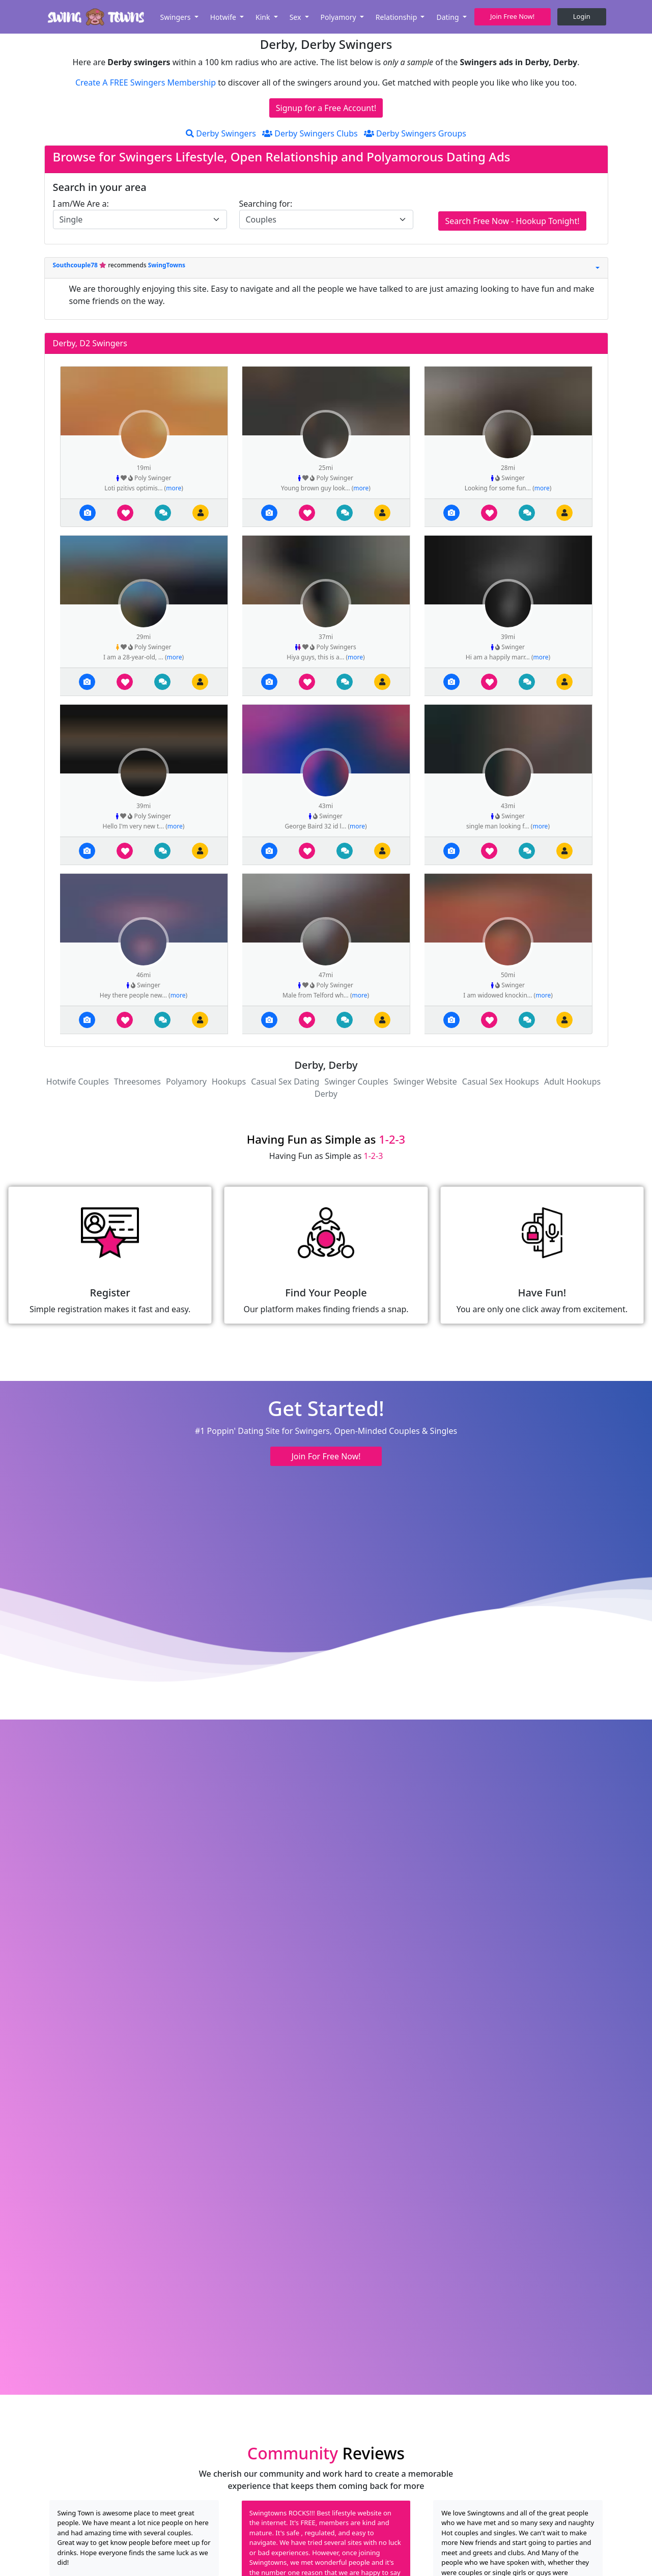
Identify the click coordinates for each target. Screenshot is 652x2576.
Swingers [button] (176, 17)
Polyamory (186, 1081)
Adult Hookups (572, 1081)
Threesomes (137, 1081)
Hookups (229, 1081)
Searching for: (266, 203)
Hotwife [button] (224, 17)
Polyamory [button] (339, 17)
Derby (326, 1093)
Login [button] (581, 16)
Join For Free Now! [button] (325, 1456)
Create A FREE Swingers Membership (146, 82)
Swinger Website (425, 1081)
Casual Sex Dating (285, 1081)
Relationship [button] (397, 17)
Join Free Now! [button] (512, 16)
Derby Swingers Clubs (310, 133)
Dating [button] (448, 17)
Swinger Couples (356, 1081)
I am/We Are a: (81, 203)
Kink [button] (264, 17)
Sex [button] (296, 17)
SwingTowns (166, 265)
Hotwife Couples (77, 1081)
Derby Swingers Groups (415, 133)
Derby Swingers (221, 133)
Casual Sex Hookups (500, 1081)
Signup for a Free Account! (326, 108)
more (173, 488)
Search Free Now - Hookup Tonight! (512, 221)
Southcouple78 (76, 265)
